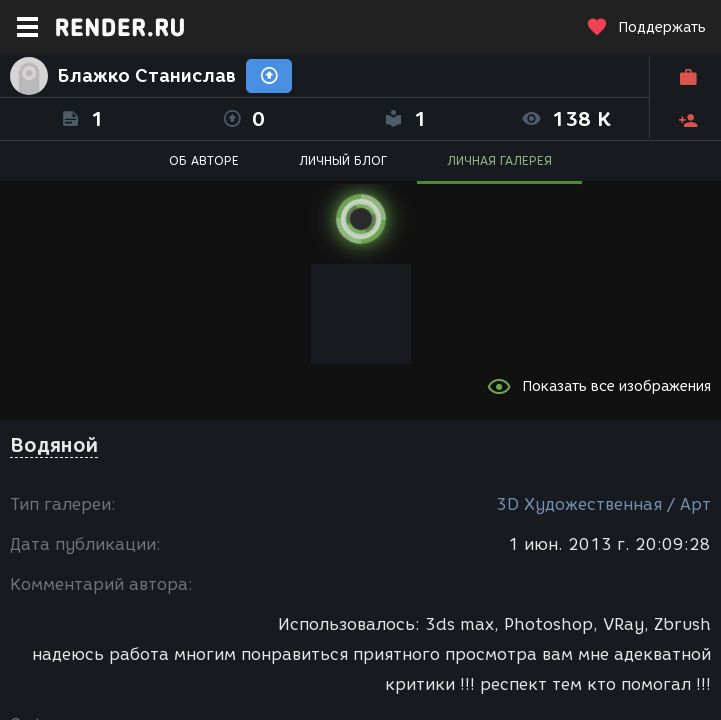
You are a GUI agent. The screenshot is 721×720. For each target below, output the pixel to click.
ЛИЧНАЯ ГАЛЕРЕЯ (499, 160)
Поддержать (646, 27)
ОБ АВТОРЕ (204, 160)
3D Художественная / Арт (603, 504)
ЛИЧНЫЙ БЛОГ (343, 160)
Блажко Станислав (147, 76)
